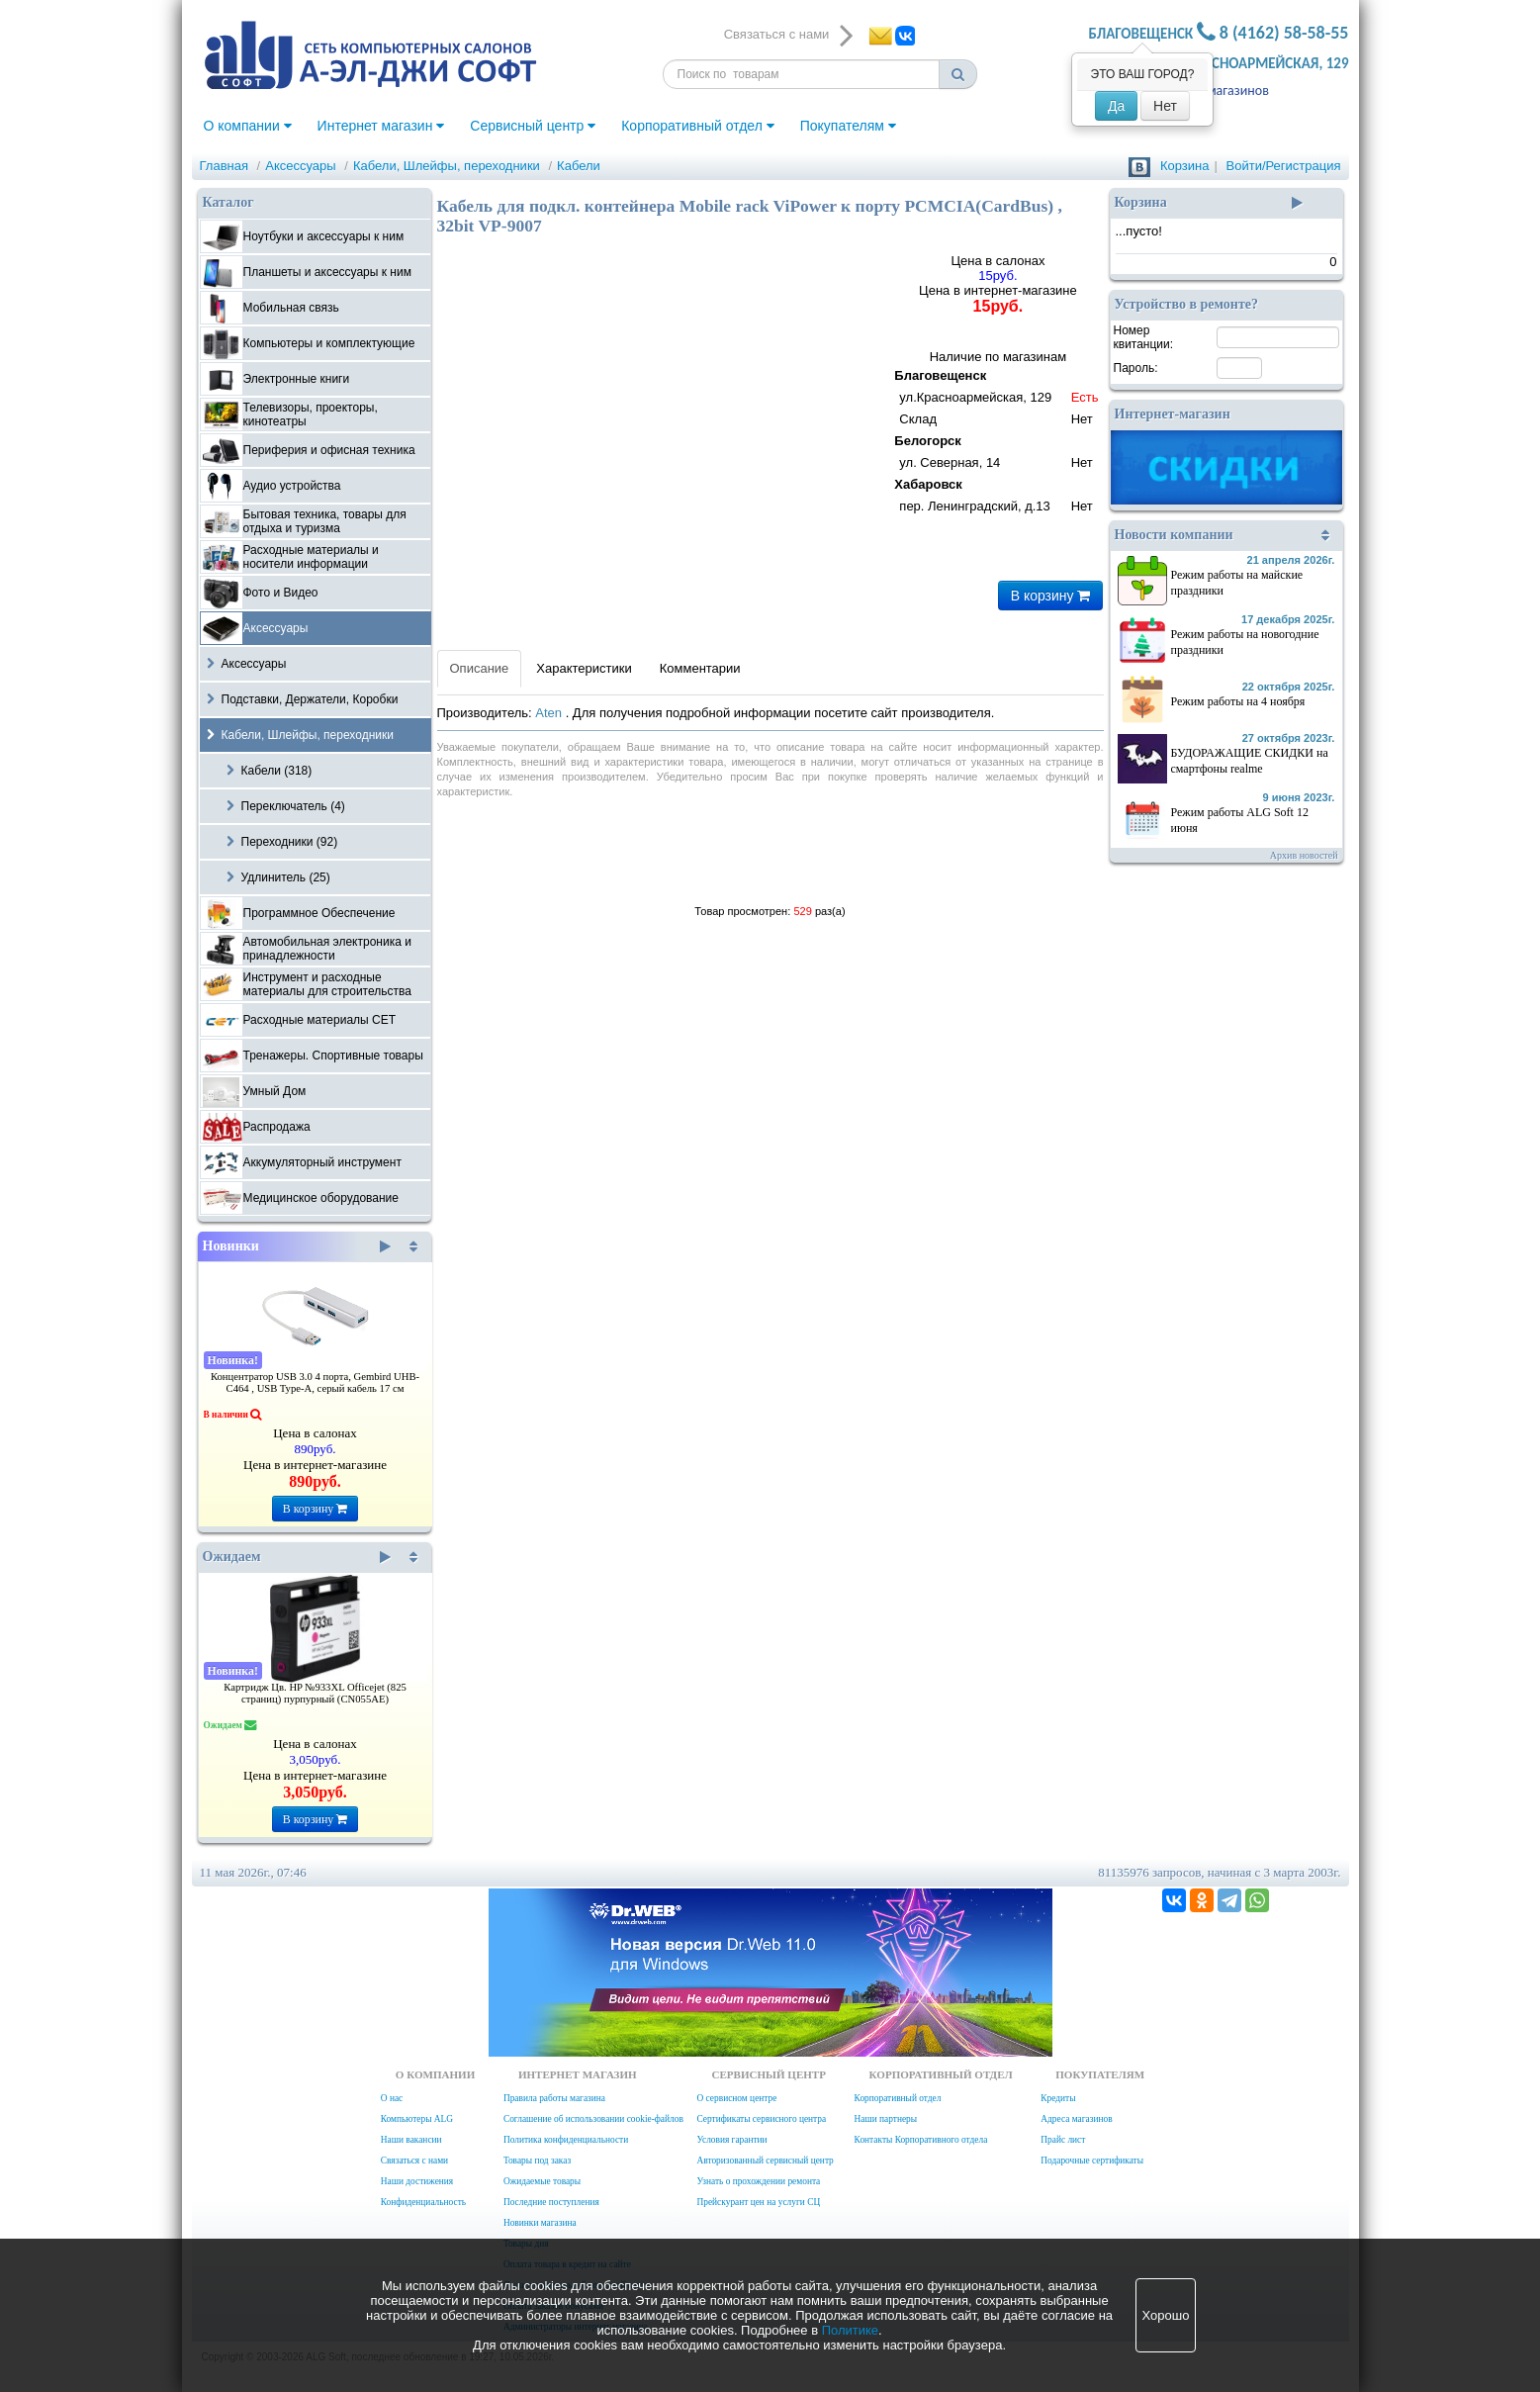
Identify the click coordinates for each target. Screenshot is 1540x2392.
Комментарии (700, 668)
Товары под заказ (537, 2160)
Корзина (1185, 165)
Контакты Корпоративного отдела (921, 2140)
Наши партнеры (886, 2119)
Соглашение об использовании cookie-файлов (593, 2119)
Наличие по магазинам (997, 433)
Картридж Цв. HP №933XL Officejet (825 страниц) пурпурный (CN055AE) (315, 1693)
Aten (550, 712)
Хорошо (1166, 2315)
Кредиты (1058, 2098)
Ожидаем (297, 1557)
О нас (392, 2098)
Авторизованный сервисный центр (764, 2160)
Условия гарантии (731, 2140)
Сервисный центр (532, 126)
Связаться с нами (414, 2160)
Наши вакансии (411, 2140)
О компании (248, 126)
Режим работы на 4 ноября (1238, 701)
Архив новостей (1304, 855)
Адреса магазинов (1215, 90)
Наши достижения (417, 2181)
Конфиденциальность (423, 2202)
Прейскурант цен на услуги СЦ (758, 2202)
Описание (479, 668)
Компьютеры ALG (417, 2119)
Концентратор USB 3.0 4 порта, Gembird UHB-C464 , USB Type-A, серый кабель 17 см (315, 1382)
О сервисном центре (736, 2098)
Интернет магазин (381, 126)
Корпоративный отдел (697, 126)
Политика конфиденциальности (565, 2140)
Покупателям (848, 126)
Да (1116, 106)
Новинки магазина (540, 2223)
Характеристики (583, 668)
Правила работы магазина (554, 2098)
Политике (850, 2330)
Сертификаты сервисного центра (761, 2119)
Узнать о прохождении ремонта (758, 2181)
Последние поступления (551, 2202)
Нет (1165, 106)
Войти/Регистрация (1283, 165)
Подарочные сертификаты (1092, 2160)
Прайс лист (1063, 2140)
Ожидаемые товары (542, 2181)
